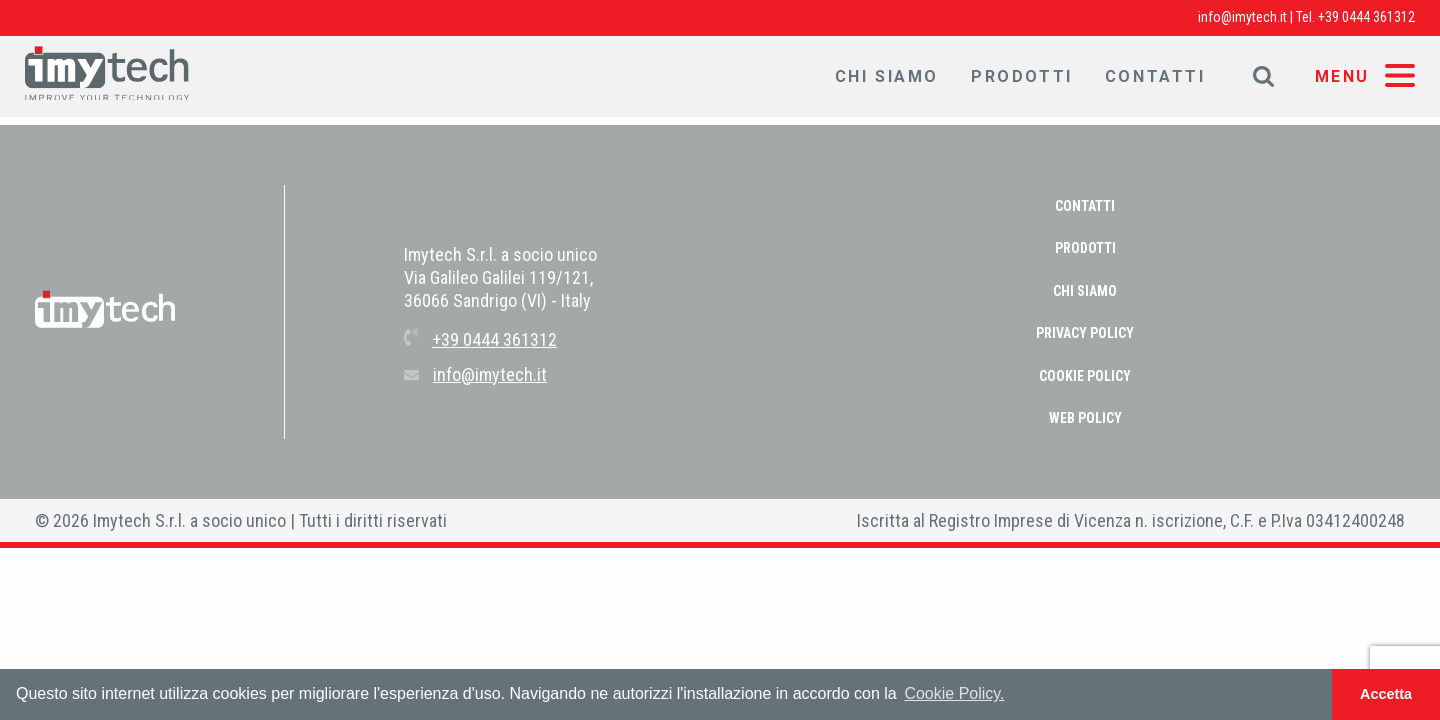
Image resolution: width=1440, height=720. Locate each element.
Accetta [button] (1386, 694)
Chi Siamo (887, 76)
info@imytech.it (1242, 17)
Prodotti (1022, 76)
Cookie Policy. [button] (954, 693)
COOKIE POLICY (1085, 376)
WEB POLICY (1085, 418)
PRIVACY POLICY (1085, 333)
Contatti (1155, 76)
